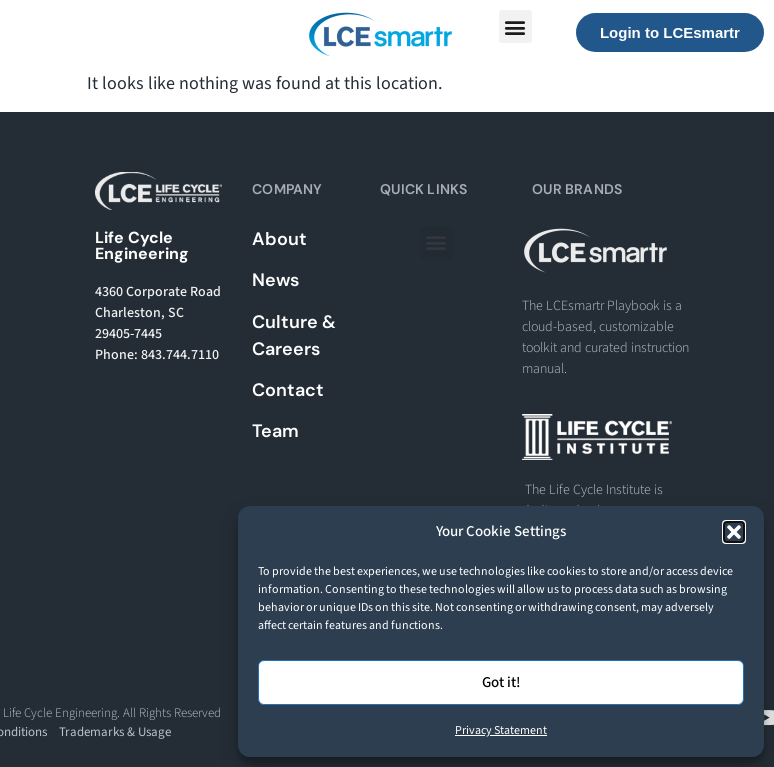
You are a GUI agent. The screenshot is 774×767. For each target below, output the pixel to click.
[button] (734, 532)
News (275, 280)
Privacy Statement (501, 730)
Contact (288, 390)
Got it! (501, 682)
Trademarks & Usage (115, 732)
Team (275, 431)
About (279, 239)
